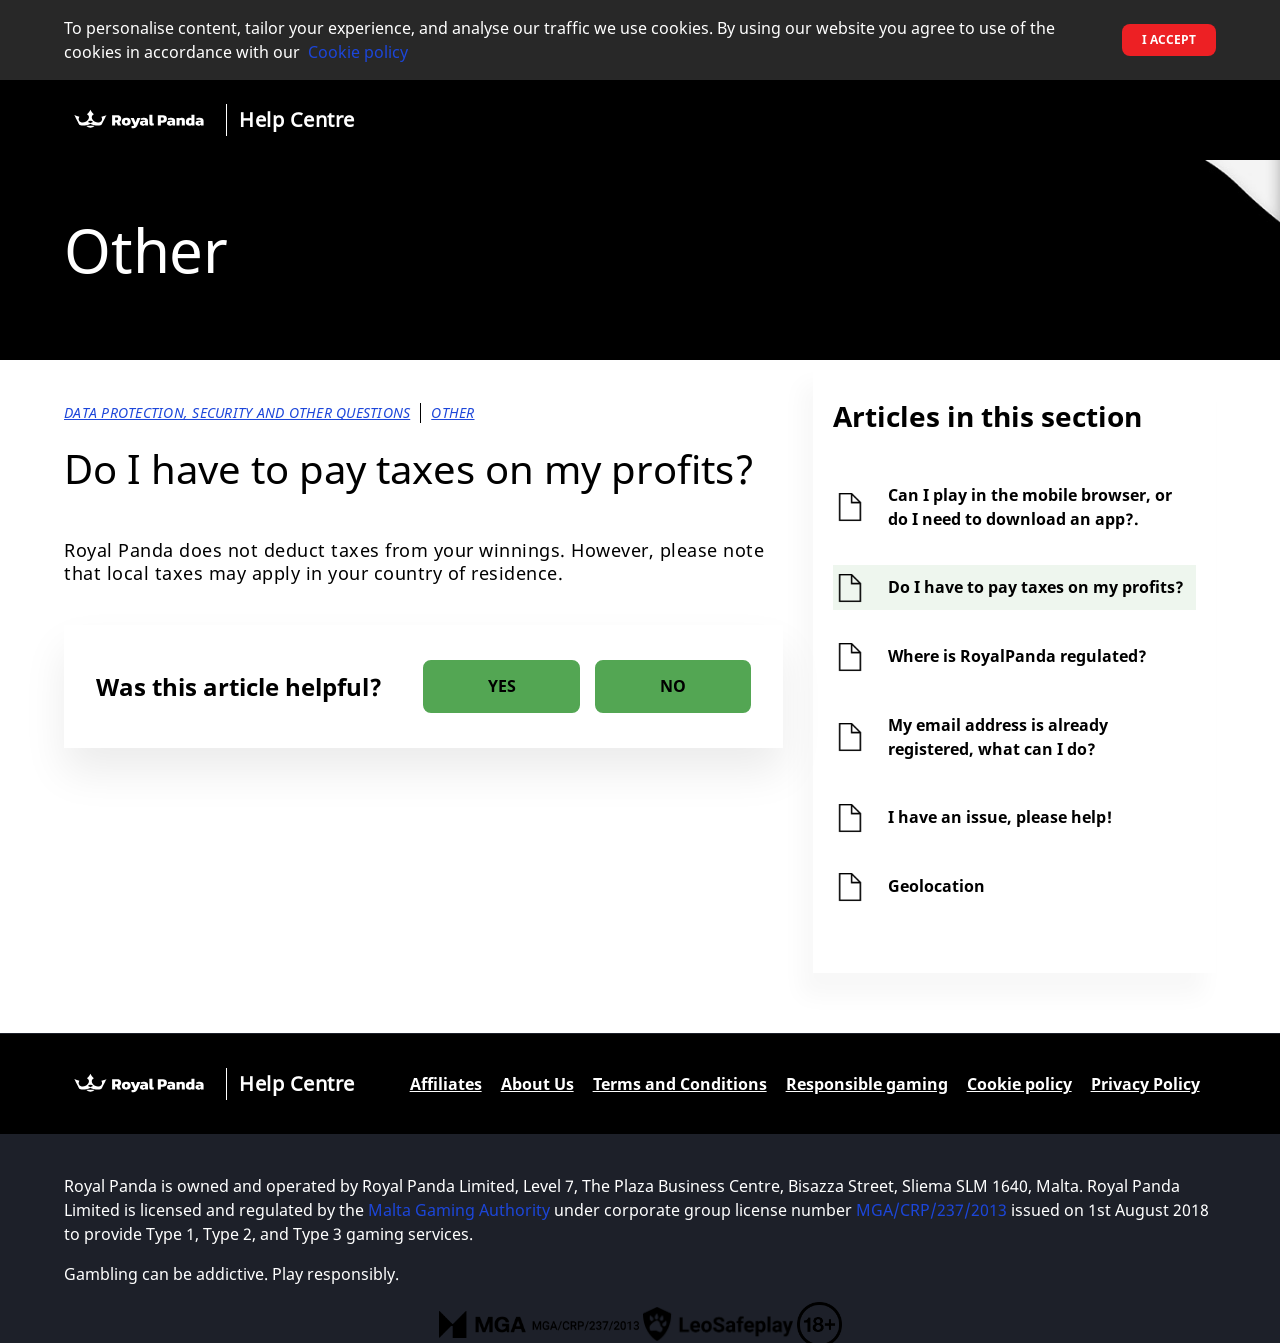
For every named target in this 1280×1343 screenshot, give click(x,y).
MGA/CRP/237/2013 (931, 1210)
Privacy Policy (1145, 1084)
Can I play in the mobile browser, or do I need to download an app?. (1030, 507)
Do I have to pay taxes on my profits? (1036, 587)
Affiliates (446, 1084)
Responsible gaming (867, 1084)
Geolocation (936, 886)
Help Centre (297, 119)
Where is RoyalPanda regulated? (1017, 656)
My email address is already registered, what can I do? (998, 737)
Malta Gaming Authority (461, 1210)
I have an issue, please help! (1000, 817)
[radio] (501, 686)
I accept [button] (1169, 39)
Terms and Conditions (680, 1084)
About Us (537, 1084)
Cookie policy (358, 52)
